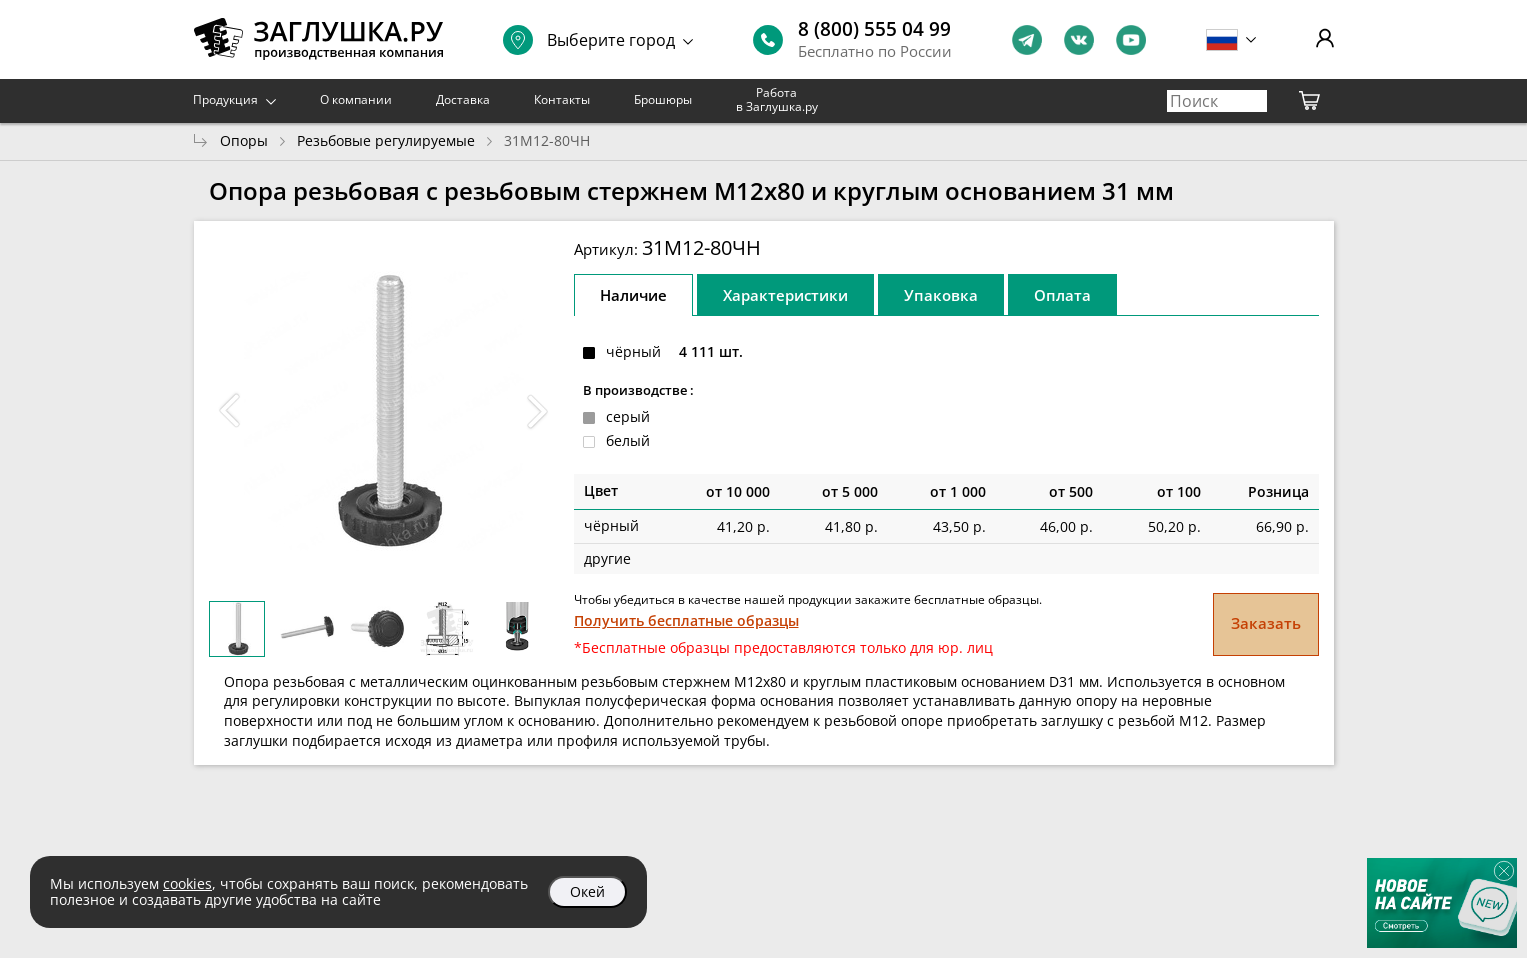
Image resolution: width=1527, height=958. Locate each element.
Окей (587, 891)
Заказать (1266, 623)
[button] (538, 411)
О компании (356, 99)
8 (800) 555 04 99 (874, 29)
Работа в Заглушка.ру (777, 99)
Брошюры (663, 99)
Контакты (562, 99)
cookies (187, 883)
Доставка (463, 99)
